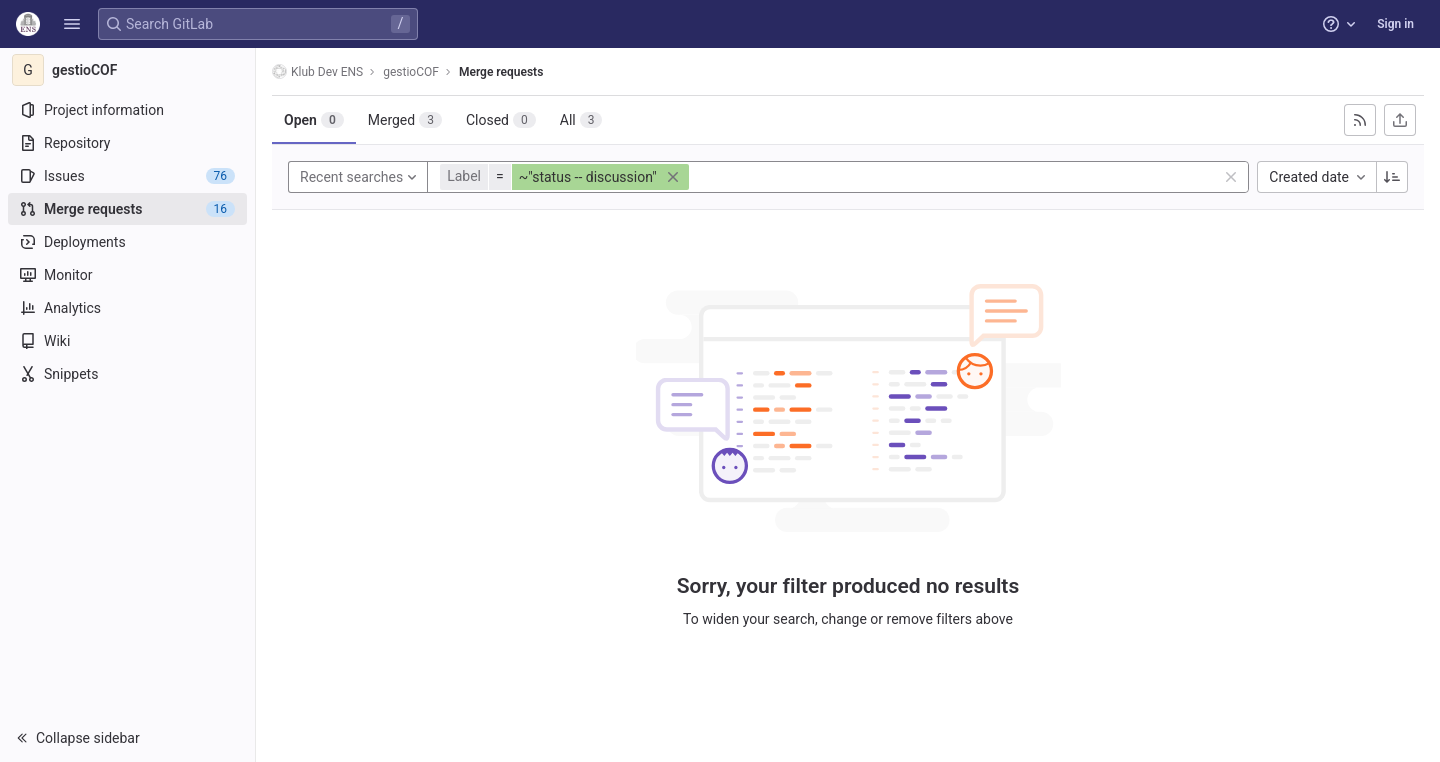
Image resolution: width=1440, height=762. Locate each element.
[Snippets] (127, 374)
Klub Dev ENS (317, 71)
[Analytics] (127, 308)
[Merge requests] (127, 209)
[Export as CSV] (1400, 120)
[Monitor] (127, 275)
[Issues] (127, 176)
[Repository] (127, 143)
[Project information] (127, 110)
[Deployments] (127, 242)
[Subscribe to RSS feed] (1360, 120)
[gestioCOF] (128, 70)
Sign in (1395, 24)
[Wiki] (127, 341)
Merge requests (501, 72)
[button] (72, 24)
